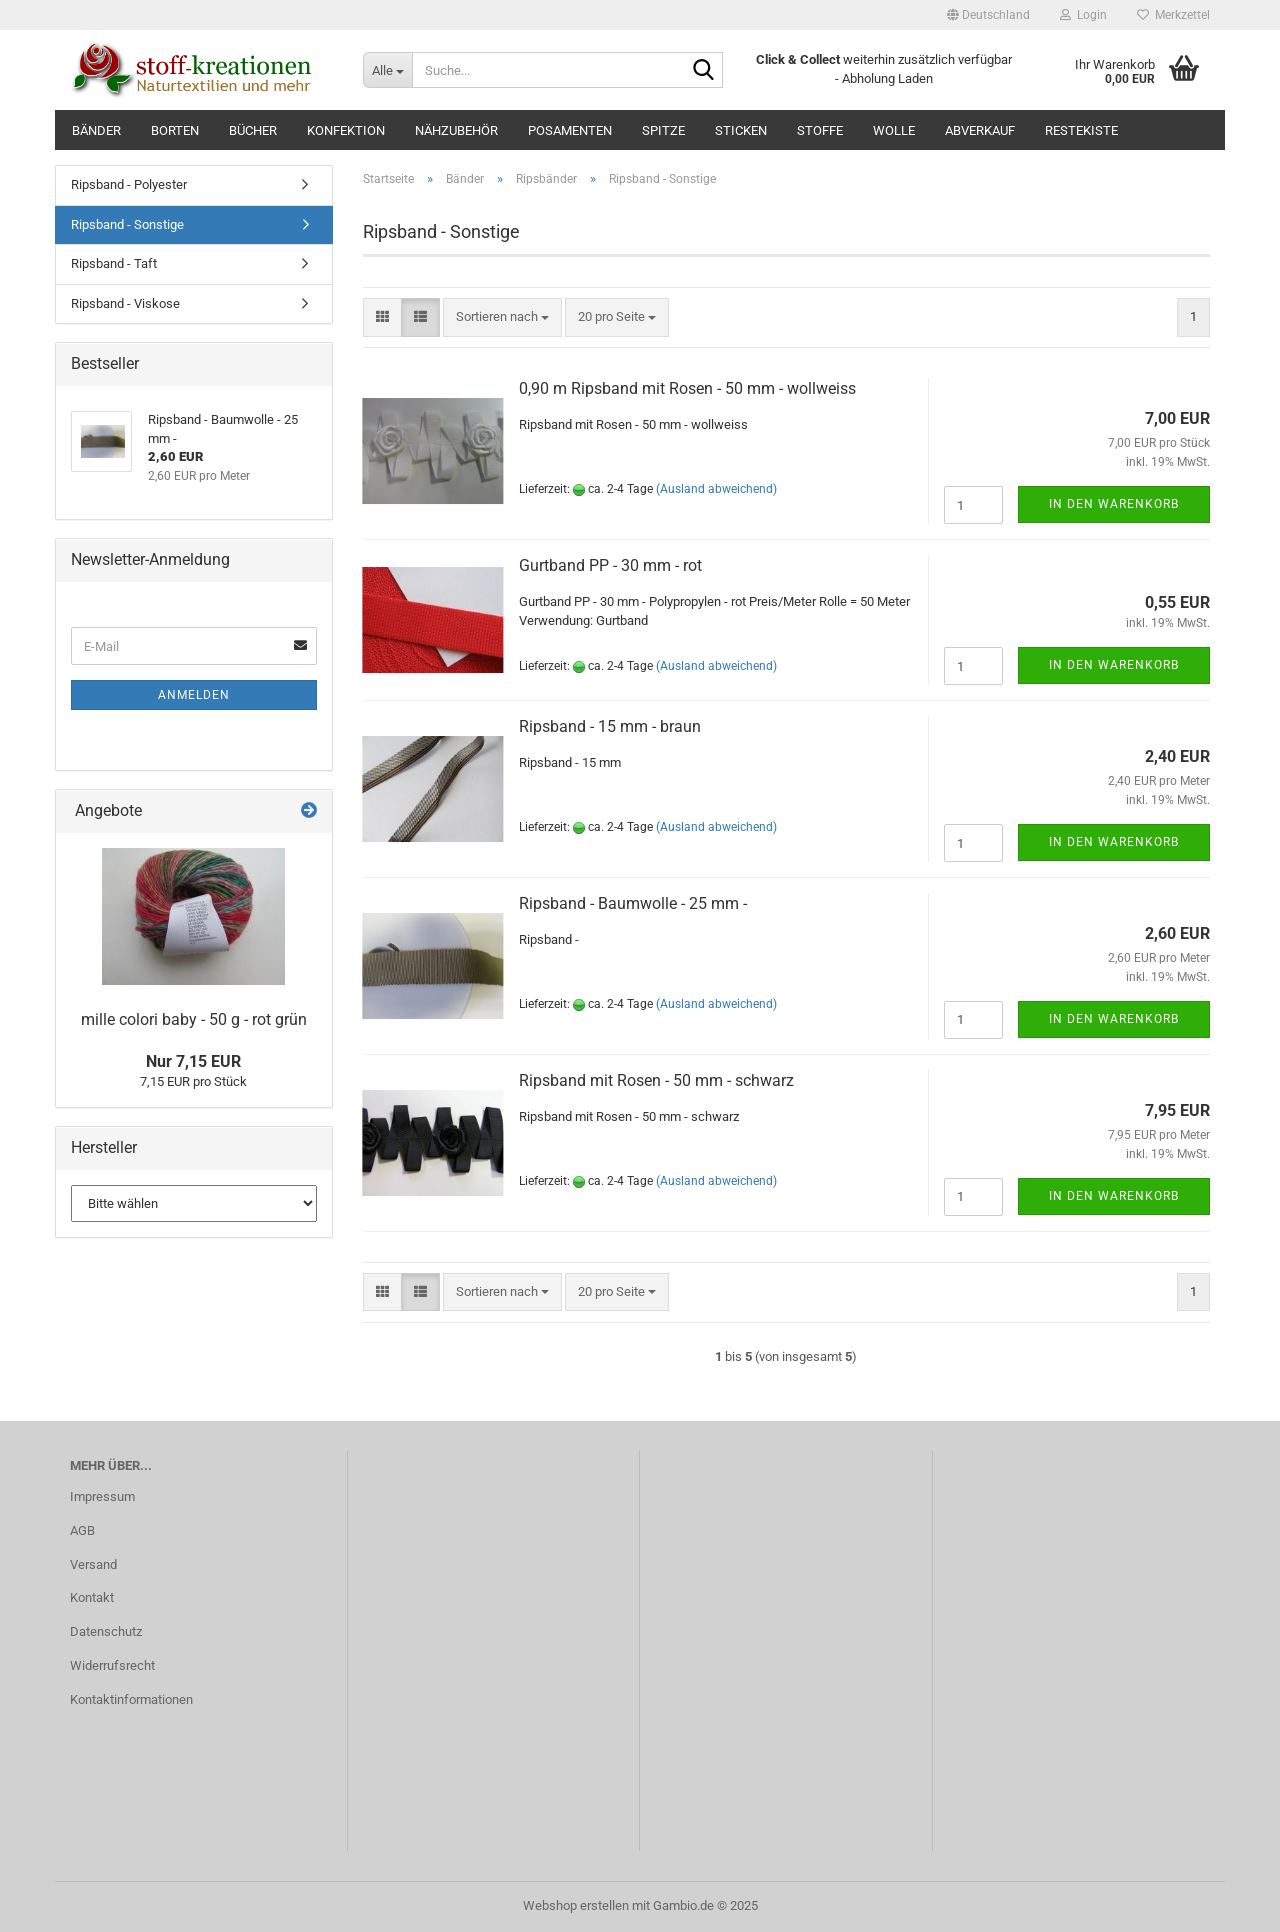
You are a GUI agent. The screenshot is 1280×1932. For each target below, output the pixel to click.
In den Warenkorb (1114, 504)
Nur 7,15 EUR (193, 1061)
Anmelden (194, 695)
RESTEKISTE (1081, 130)
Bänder (96, 130)
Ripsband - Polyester (129, 184)
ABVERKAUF (980, 130)
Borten (175, 130)
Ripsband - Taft (114, 263)
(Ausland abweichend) (716, 489)
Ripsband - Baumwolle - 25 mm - (633, 903)
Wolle (894, 130)
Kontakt (92, 1597)
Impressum (102, 1496)
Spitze (663, 130)
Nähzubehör (456, 130)
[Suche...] (387, 70)
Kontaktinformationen (131, 1699)
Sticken (741, 130)
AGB (82, 1530)
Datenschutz (106, 1631)
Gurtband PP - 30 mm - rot (610, 565)
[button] (988, 15)
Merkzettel (1173, 15)
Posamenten (570, 130)
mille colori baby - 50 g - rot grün (194, 1019)
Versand (93, 1564)
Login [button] (1083, 15)
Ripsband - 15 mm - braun (610, 726)
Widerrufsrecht (112, 1665)
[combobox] (502, 317)
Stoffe (820, 130)
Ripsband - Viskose (125, 303)
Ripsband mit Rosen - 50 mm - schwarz (656, 1080)
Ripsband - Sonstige (127, 224)
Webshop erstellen (576, 1905)
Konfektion (346, 130)
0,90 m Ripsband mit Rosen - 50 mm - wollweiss (687, 388)
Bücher (253, 130)
